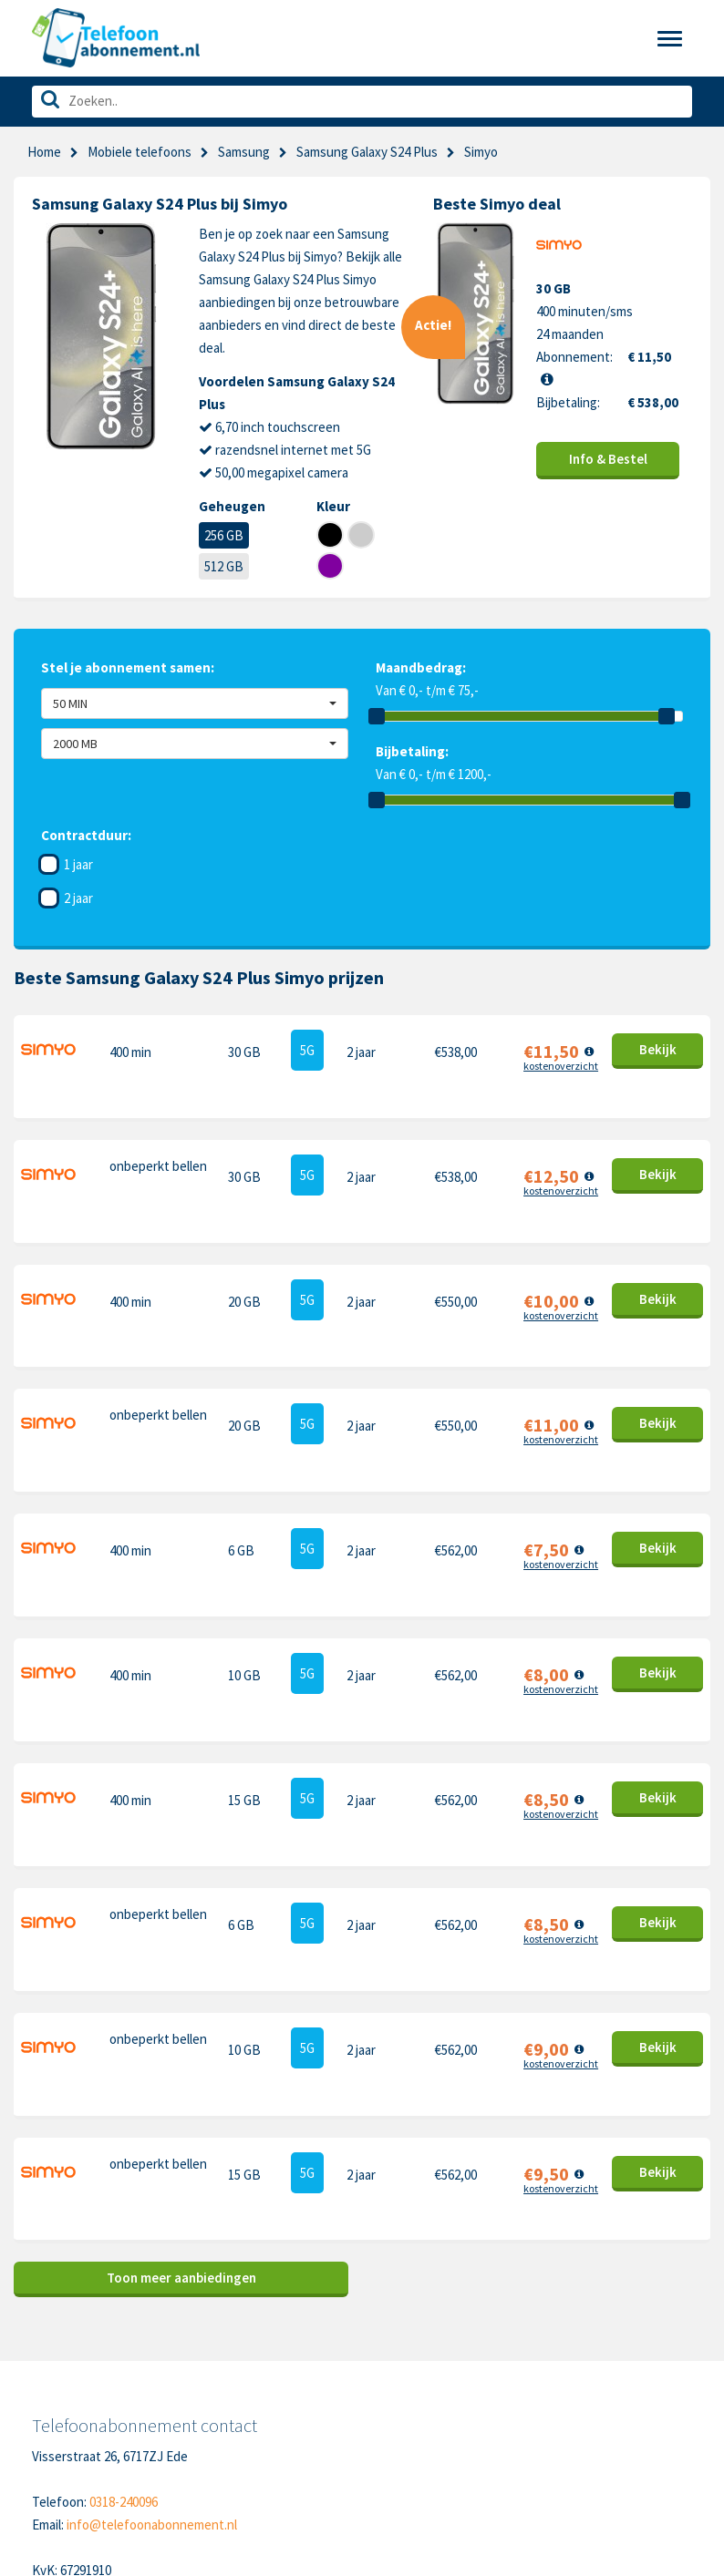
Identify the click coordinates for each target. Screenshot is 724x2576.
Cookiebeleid (227, 2366)
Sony (548, 2422)
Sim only (55, 2366)
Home (44, 151)
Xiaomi (394, 2450)
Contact (213, 2337)
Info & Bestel (608, 458)
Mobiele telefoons (139, 151)
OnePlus (400, 2394)
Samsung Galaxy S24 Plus (367, 151)
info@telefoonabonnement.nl (152, 2213)
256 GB (223, 535)
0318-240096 (123, 2190)
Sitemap (213, 2450)
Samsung (244, 151)
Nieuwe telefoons (83, 2394)
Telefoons (61, 2337)
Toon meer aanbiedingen (181, 1966)
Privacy (210, 2394)
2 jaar (78, 898)
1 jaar (78, 864)
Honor (552, 2394)
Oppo (549, 2450)
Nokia (550, 2366)
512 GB (223, 566)
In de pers (60, 2450)
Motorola (559, 2337)
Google (396, 2422)
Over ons (57, 2422)
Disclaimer (219, 2422)
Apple (392, 2337)
